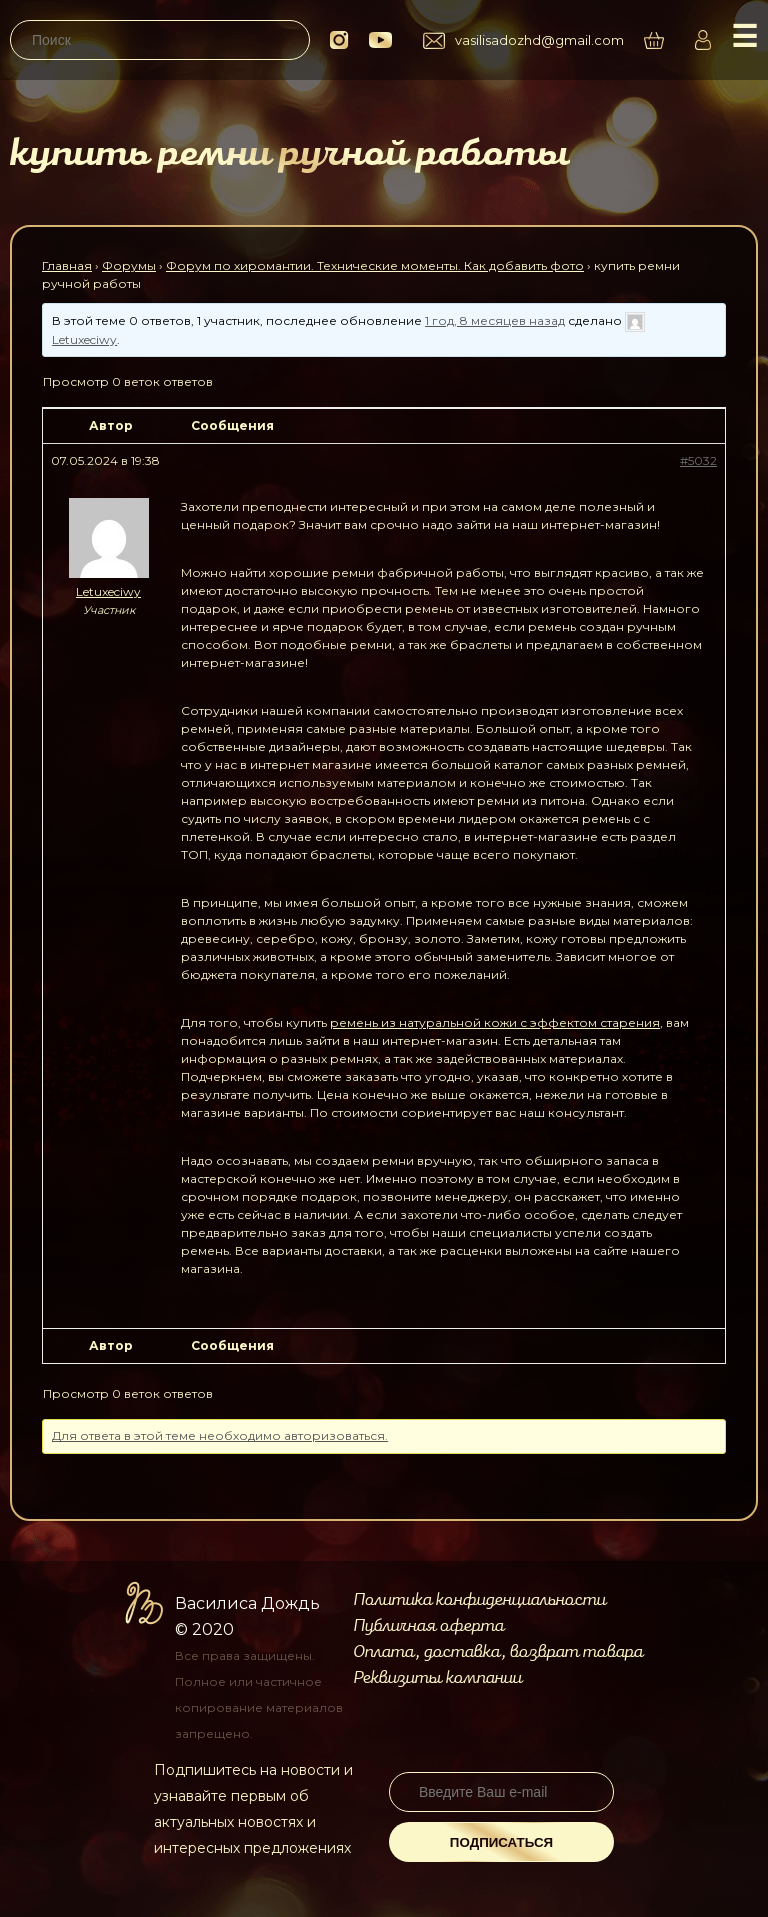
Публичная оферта (428, 1626)
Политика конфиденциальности (479, 1600)
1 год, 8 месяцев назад (495, 320)
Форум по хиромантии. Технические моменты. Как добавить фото (375, 265)
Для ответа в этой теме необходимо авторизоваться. (220, 1435)
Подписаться (501, 1842)
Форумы (129, 265)
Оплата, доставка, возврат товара (498, 1652)
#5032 (698, 460)
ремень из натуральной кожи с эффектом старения (495, 1022)
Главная (67, 265)
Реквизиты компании (437, 1678)
